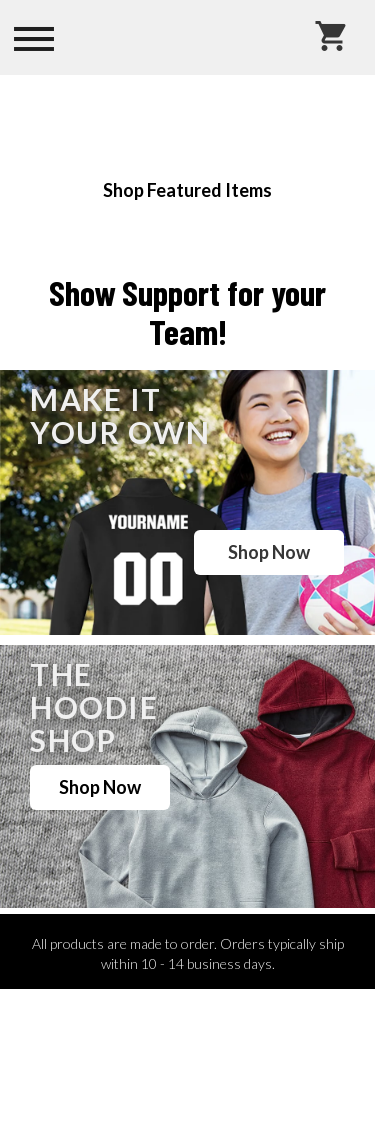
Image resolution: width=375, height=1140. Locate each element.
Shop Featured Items (187, 190)
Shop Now (269, 552)
